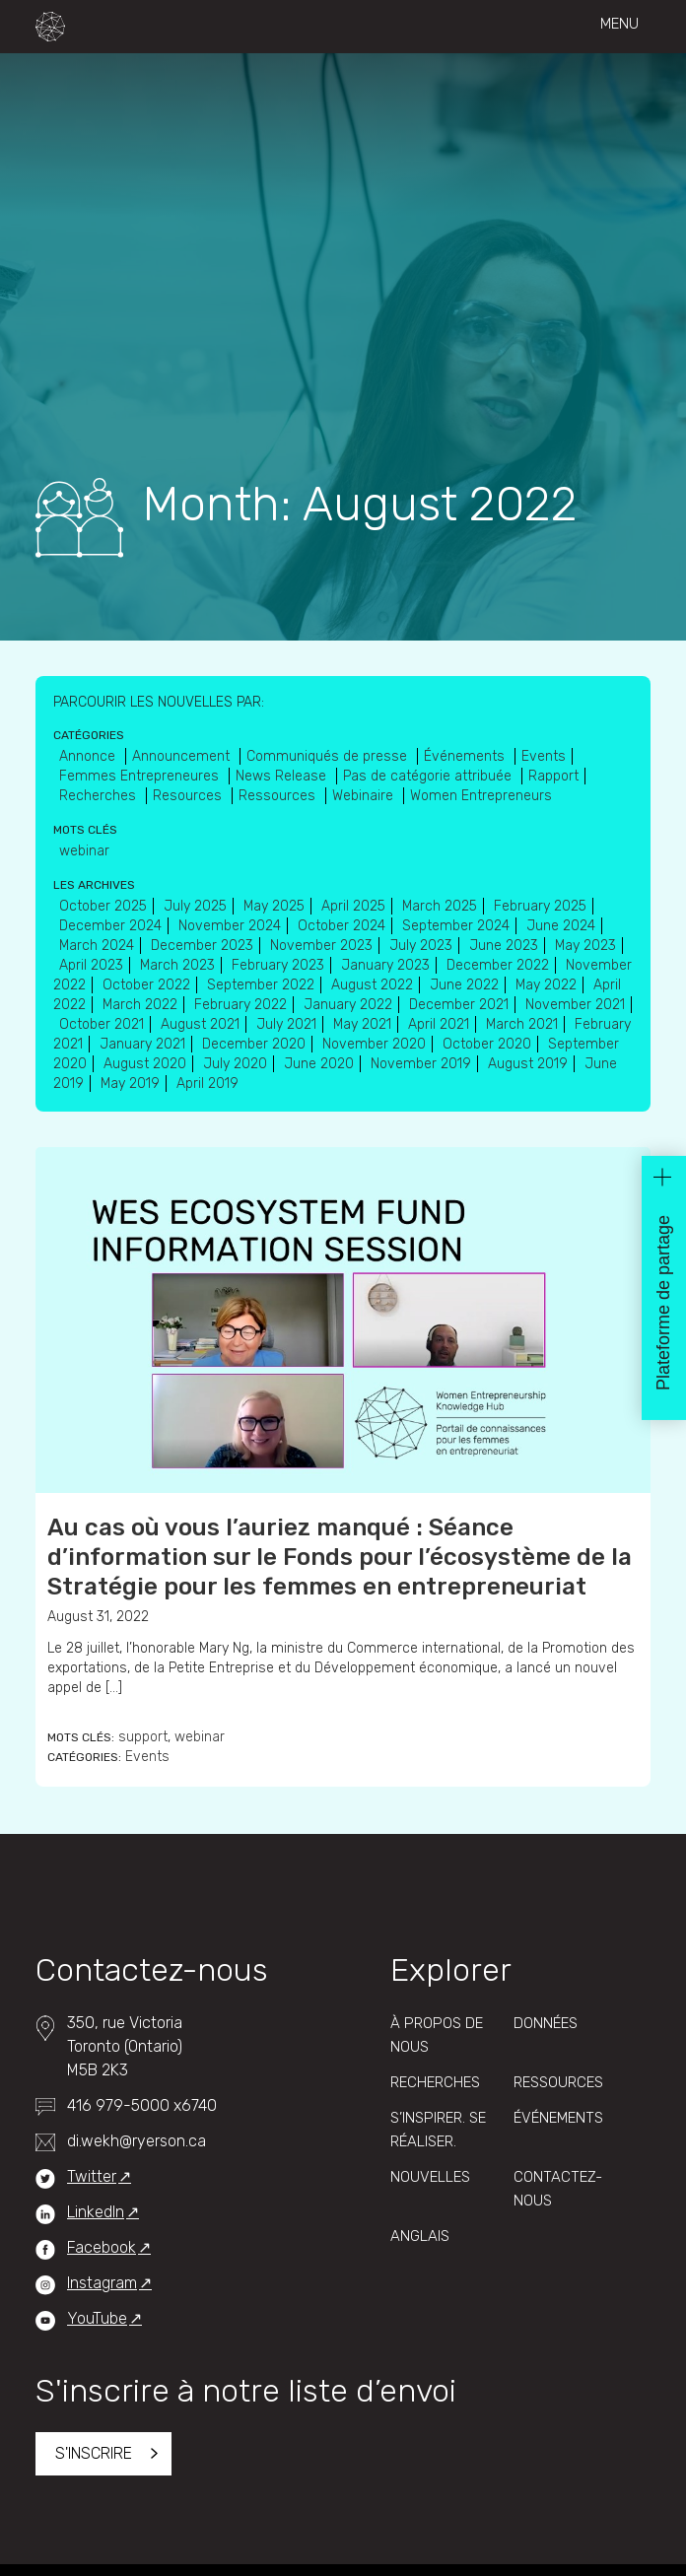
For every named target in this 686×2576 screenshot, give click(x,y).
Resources (189, 795)
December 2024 (110, 925)
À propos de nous (436, 2035)
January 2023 (385, 965)
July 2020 (235, 1063)
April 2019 (207, 1083)
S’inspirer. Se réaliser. (438, 2129)
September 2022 (260, 985)
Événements (466, 756)
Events (147, 1756)
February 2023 (278, 965)
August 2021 (200, 1024)
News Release (283, 776)
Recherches (99, 795)
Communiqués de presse (328, 756)
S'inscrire (93, 2453)
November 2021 (575, 1004)
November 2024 (229, 925)
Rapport (553, 776)
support (143, 1737)
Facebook (101, 2247)
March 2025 (439, 906)
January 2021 (142, 1044)
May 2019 (130, 1083)
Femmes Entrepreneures (141, 776)
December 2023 (202, 945)
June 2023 (503, 945)
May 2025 (274, 906)
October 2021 (101, 1024)
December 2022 (497, 965)
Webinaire (364, 795)
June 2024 (560, 925)
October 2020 (487, 1044)
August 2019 (528, 1063)
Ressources (279, 795)
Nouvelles (430, 2177)
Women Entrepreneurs (481, 795)
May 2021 (362, 1024)
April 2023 (91, 965)
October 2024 (341, 925)
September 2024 (456, 925)
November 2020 (374, 1044)
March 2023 (177, 965)
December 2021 (459, 1004)
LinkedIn (95, 2212)
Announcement (183, 756)
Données (546, 2023)
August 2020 (144, 1063)
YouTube (97, 2318)
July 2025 (195, 906)
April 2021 (438, 1024)
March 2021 (522, 1024)
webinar (199, 1737)
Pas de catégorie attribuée (429, 776)
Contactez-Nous (558, 2188)
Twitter (91, 2176)
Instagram (102, 2282)
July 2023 (420, 945)
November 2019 (421, 1063)
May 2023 (585, 945)
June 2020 (319, 1063)
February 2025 (540, 906)
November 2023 (321, 945)
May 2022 (546, 985)
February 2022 (240, 1004)
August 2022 (372, 985)
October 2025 (103, 906)
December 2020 (254, 1044)
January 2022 (348, 1004)
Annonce (89, 756)
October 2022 (146, 985)
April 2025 (353, 906)
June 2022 (464, 985)
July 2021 (286, 1024)
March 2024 (96, 945)
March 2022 (140, 1004)
